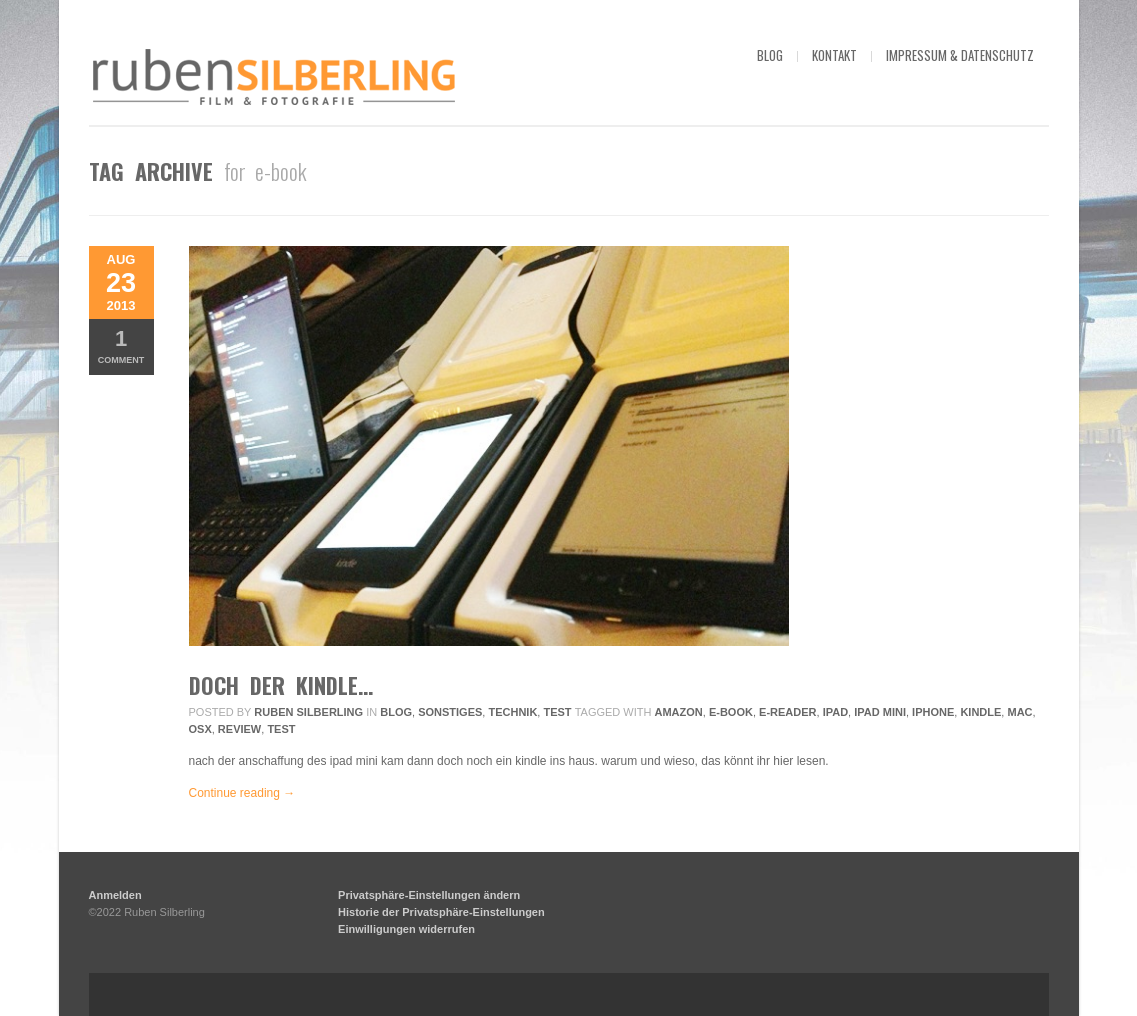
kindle (980, 712)
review (239, 729)
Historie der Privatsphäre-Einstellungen (441, 912)
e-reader (787, 712)
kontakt (834, 55)
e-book (731, 712)
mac (1019, 712)
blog (770, 55)
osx (200, 729)
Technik (512, 712)
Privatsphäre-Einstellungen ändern (429, 895)
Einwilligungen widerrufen (406, 929)
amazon (679, 712)
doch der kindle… (281, 685)
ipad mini (880, 712)
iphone (933, 712)
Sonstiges (450, 712)
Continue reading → (242, 793)
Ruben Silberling (308, 712)
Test (557, 712)
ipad (835, 712)
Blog (396, 712)
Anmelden (115, 895)
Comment (121, 345)
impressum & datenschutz (960, 55)
